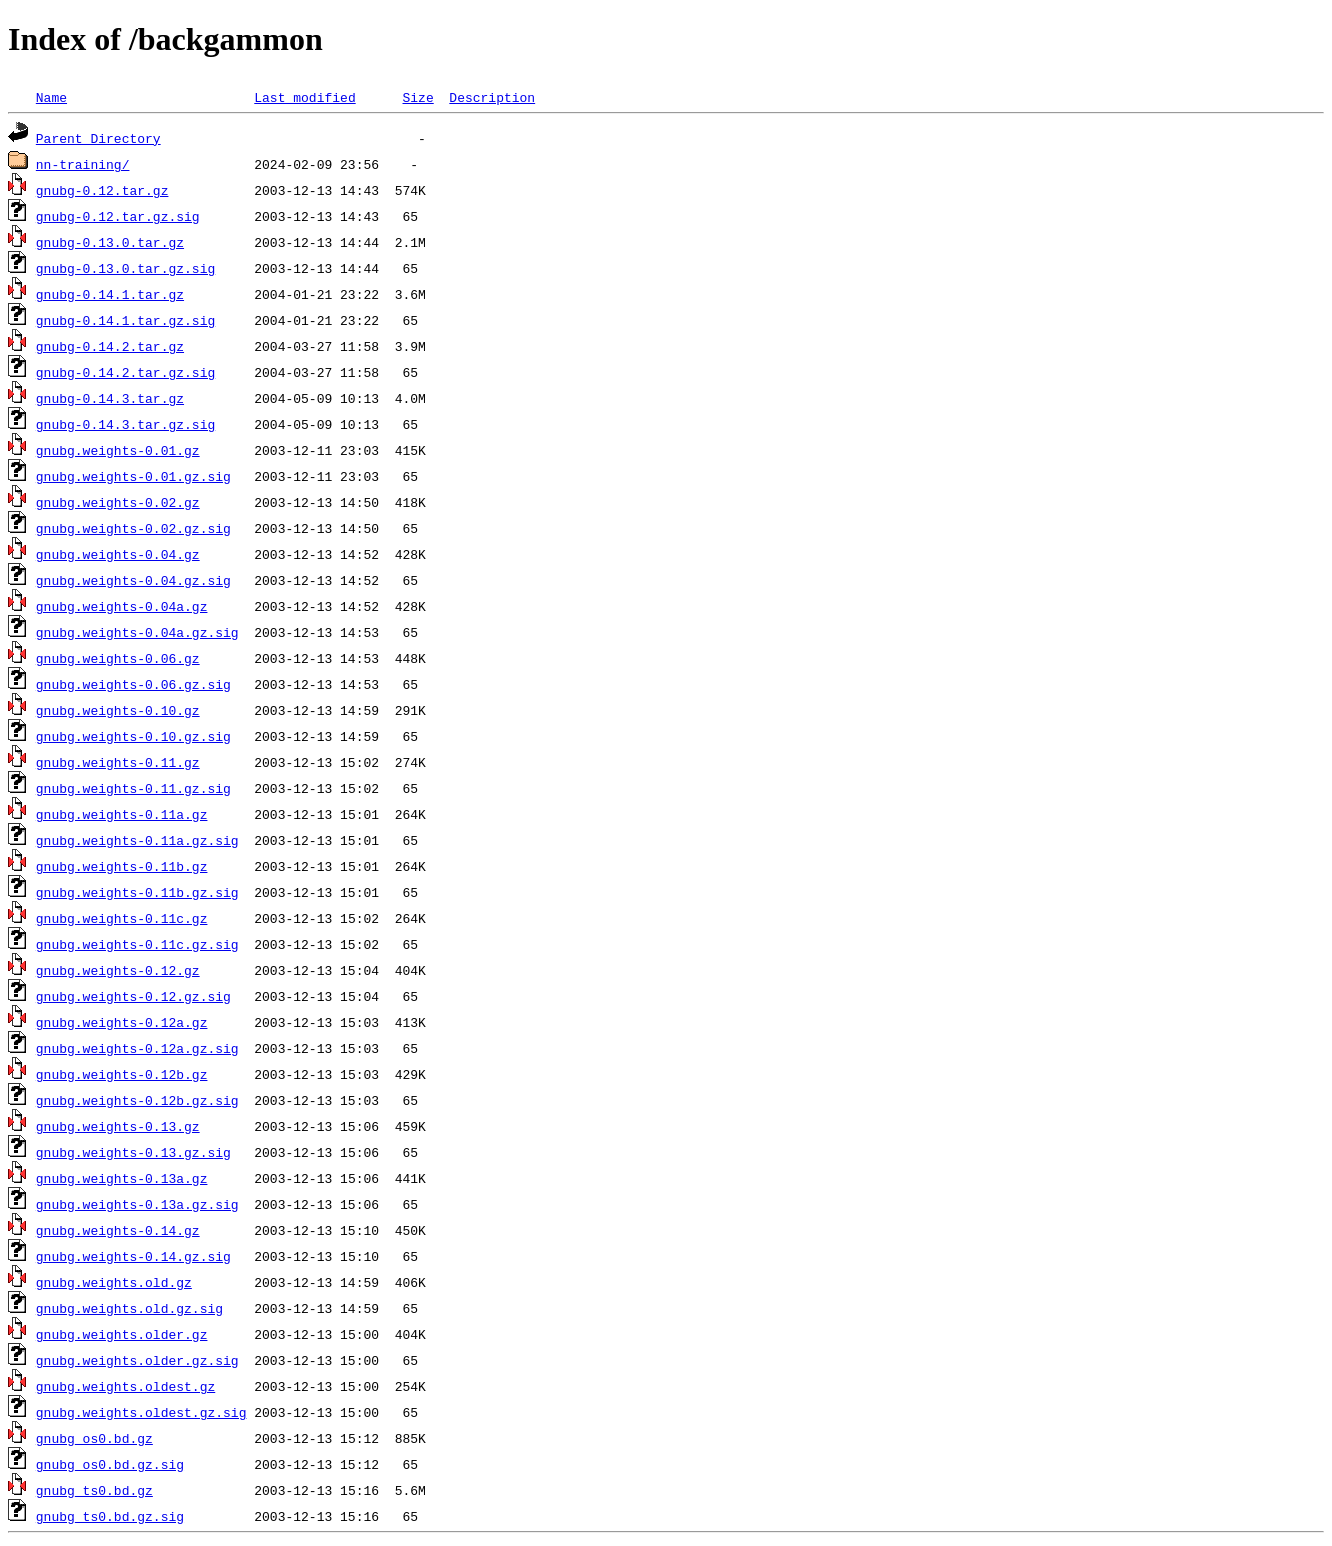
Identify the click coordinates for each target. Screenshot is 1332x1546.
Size (417, 97)
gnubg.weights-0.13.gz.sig (133, 1152)
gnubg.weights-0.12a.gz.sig (137, 1048)
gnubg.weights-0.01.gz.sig (133, 476)
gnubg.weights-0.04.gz (118, 554)
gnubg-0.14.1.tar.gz (110, 294)
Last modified (304, 97)
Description (492, 97)
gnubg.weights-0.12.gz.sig (133, 996)
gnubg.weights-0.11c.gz (122, 918)
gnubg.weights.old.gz (114, 1282)
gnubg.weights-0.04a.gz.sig (137, 632)
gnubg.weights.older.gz (122, 1334)
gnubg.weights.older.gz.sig (137, 1360)
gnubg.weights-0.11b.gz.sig (137, 892)
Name (51, 97)
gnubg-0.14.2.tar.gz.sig (125, 372)
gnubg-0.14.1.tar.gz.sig (125, 320)
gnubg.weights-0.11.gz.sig (133, 788)
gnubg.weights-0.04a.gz (122, 606)
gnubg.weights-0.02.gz (118, 502)
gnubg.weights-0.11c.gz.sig (137, 944)
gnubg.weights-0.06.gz (118, 658)
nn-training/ (83, 164)
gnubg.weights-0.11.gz (118, 762)
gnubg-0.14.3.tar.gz (110, 398)
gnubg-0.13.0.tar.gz (110, 242)
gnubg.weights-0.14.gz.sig (133, 1256)
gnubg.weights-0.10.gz (118, 710)
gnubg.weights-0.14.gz (118, 1230)
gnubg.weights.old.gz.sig (129, 1308)
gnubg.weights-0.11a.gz (122, 814)
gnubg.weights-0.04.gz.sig (133, 580)
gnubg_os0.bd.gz (94, 1438)
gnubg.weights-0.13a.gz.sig (137, 1204)
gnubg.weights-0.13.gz (118, 1126)
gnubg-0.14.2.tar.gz (110, 346)
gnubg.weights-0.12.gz (118, 970)
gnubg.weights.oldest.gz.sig (141, 1412)
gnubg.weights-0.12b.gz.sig (137, 1100)
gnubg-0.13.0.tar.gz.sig (125, 268)
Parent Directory (98, 138)
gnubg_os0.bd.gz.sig (110, 1464)
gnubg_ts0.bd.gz (94, 1490)
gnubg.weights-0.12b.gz (122, 1074)
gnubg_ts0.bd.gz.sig (110, 1516)
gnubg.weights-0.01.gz (118, 450)
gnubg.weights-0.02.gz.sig (133, 528)
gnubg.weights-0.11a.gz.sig (137, 840)
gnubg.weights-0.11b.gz (122, 866)
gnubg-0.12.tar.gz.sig (118, 216)
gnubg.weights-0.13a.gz (122, 1178)
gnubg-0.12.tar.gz (102, 190)
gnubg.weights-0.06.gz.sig (133, 684)
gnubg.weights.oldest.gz (125, 1386)
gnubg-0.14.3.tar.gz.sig (125, 424)
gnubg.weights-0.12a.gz (122, 1022)
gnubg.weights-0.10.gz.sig (133, 736)
